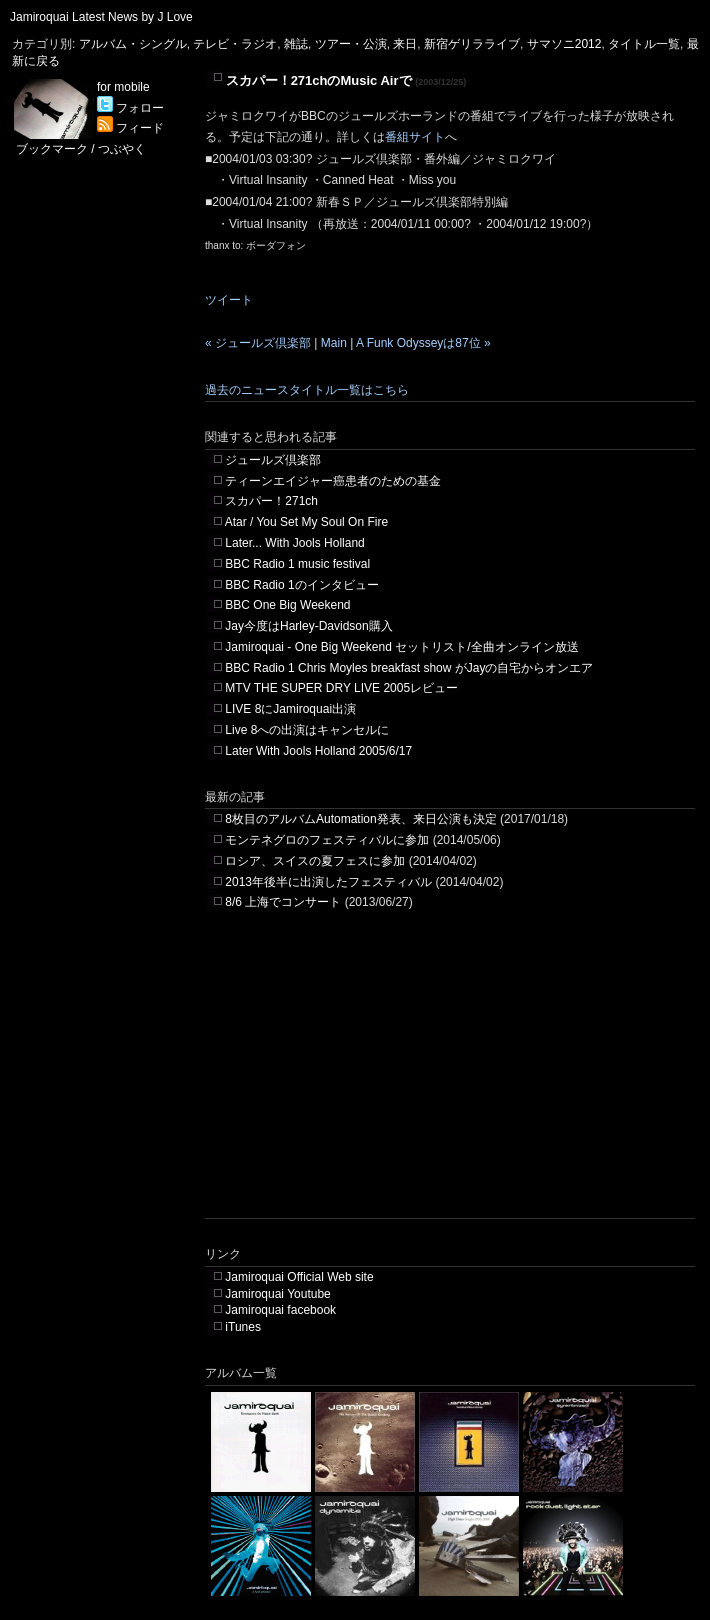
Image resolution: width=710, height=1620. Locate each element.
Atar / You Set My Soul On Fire (306, 522)
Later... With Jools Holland (294, 543)
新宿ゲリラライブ (472, 44)
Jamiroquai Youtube (277, 1294)
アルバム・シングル (133, 44)
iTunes (243, 1327)
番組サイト (415, 137)
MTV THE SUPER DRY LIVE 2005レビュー (341, 688)
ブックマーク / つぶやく (81, 149)
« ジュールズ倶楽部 (258, 343)
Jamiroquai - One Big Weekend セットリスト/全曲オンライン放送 (401, 647)
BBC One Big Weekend (287, 605)
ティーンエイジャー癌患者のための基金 (333, 481)
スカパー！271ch (271, 501)
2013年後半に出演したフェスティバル (328, 882)
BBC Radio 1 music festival (297, 564)
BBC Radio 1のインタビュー (301, 585)
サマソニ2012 (564, 44)
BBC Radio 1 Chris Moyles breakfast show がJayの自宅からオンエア (409, 668)
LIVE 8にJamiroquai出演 (290, 709)
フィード (130, 128)
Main (334, 343)
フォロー (130, 108)
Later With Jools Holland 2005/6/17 (318, 751)
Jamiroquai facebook (280, 1310)
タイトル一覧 (644, 44)
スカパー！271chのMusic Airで (319, 80)
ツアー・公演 (351, 44)
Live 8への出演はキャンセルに (307, 730)
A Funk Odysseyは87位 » (423, 343)
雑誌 (296, 44)
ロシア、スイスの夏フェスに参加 (315, 861)
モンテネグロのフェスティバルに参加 (327, 840)
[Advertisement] (388, 1078)
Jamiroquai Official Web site (299, 1277)
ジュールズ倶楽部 (273, 460)
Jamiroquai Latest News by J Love (101, 17)
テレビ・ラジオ (235, 44)
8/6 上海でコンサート (283, 902)
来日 (405, 44)
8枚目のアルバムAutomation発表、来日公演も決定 (360, 819)
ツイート (229, 300)
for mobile (123, 87)
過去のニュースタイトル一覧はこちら (307, 390)
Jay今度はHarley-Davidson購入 (308, 626)
